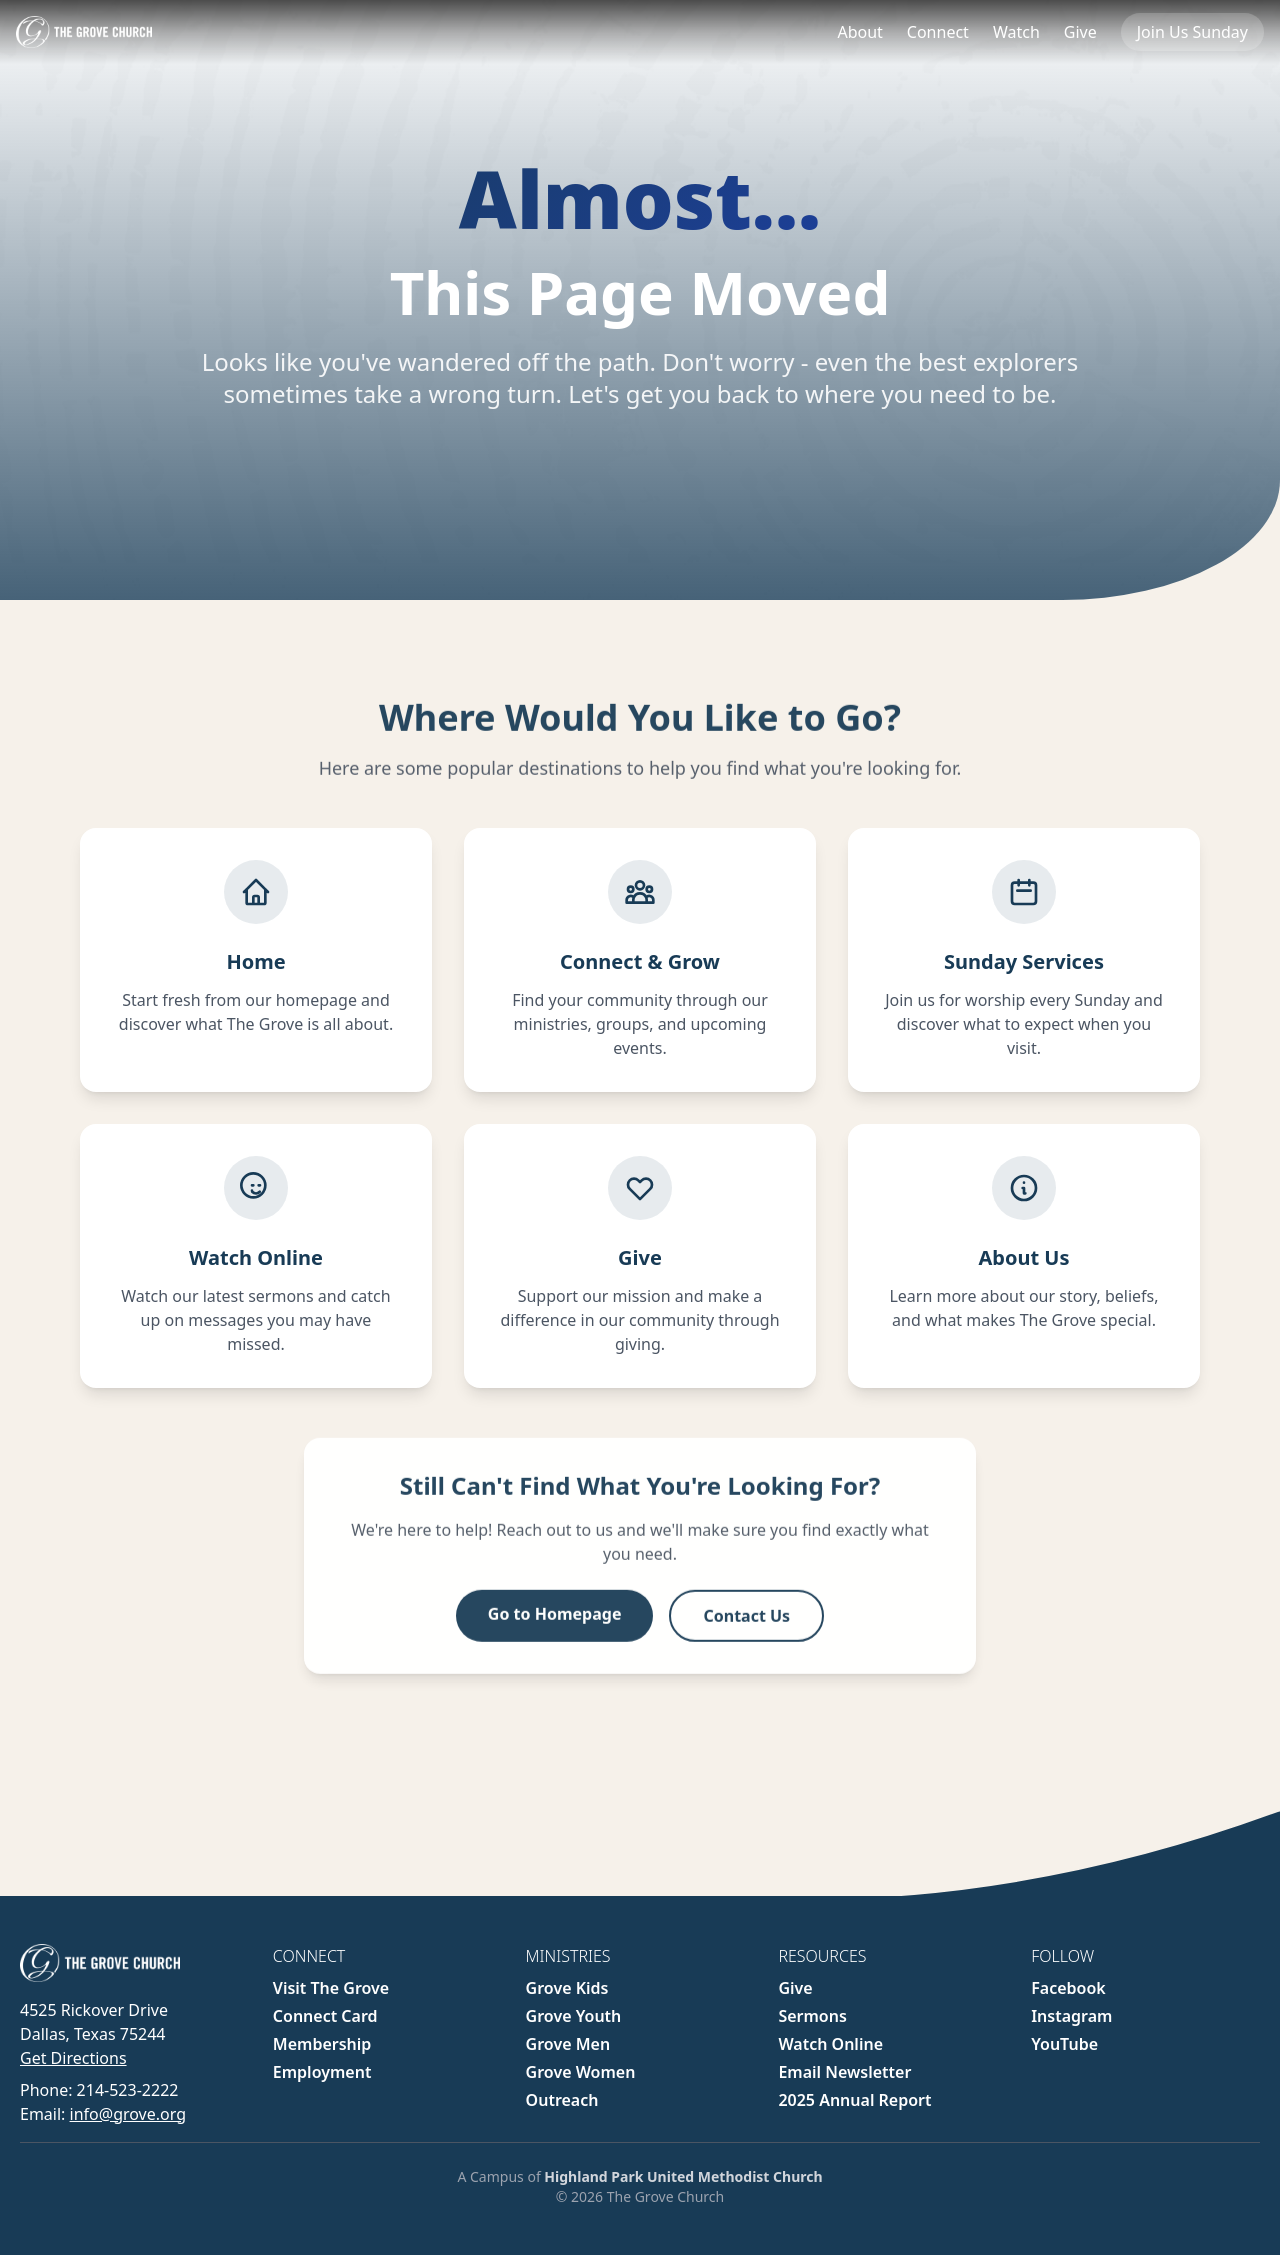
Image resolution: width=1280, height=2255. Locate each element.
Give (1080, 32)
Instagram (1071, 2016)
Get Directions (73, 2058)
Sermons (812, 2016)
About (859, 32)
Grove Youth (574, 2016)
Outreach (562, 2100)
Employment (322, 2072)
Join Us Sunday (1192, 32)
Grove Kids (567, 1988)
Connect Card (325, 2016)
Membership (322, 2044)
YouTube (1064, 2044)
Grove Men (568, 2044)
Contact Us (746, 1628)
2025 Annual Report (854, 2100)
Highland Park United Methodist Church (683, 2176)
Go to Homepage (555, 1626)
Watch (1016, 32)
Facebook (1068, 1988)
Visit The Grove (331, 1988)
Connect (938, 32)
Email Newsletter (844, 2072)
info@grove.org (128, 2114)
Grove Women (581, 2072)
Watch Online (830, 2044)
